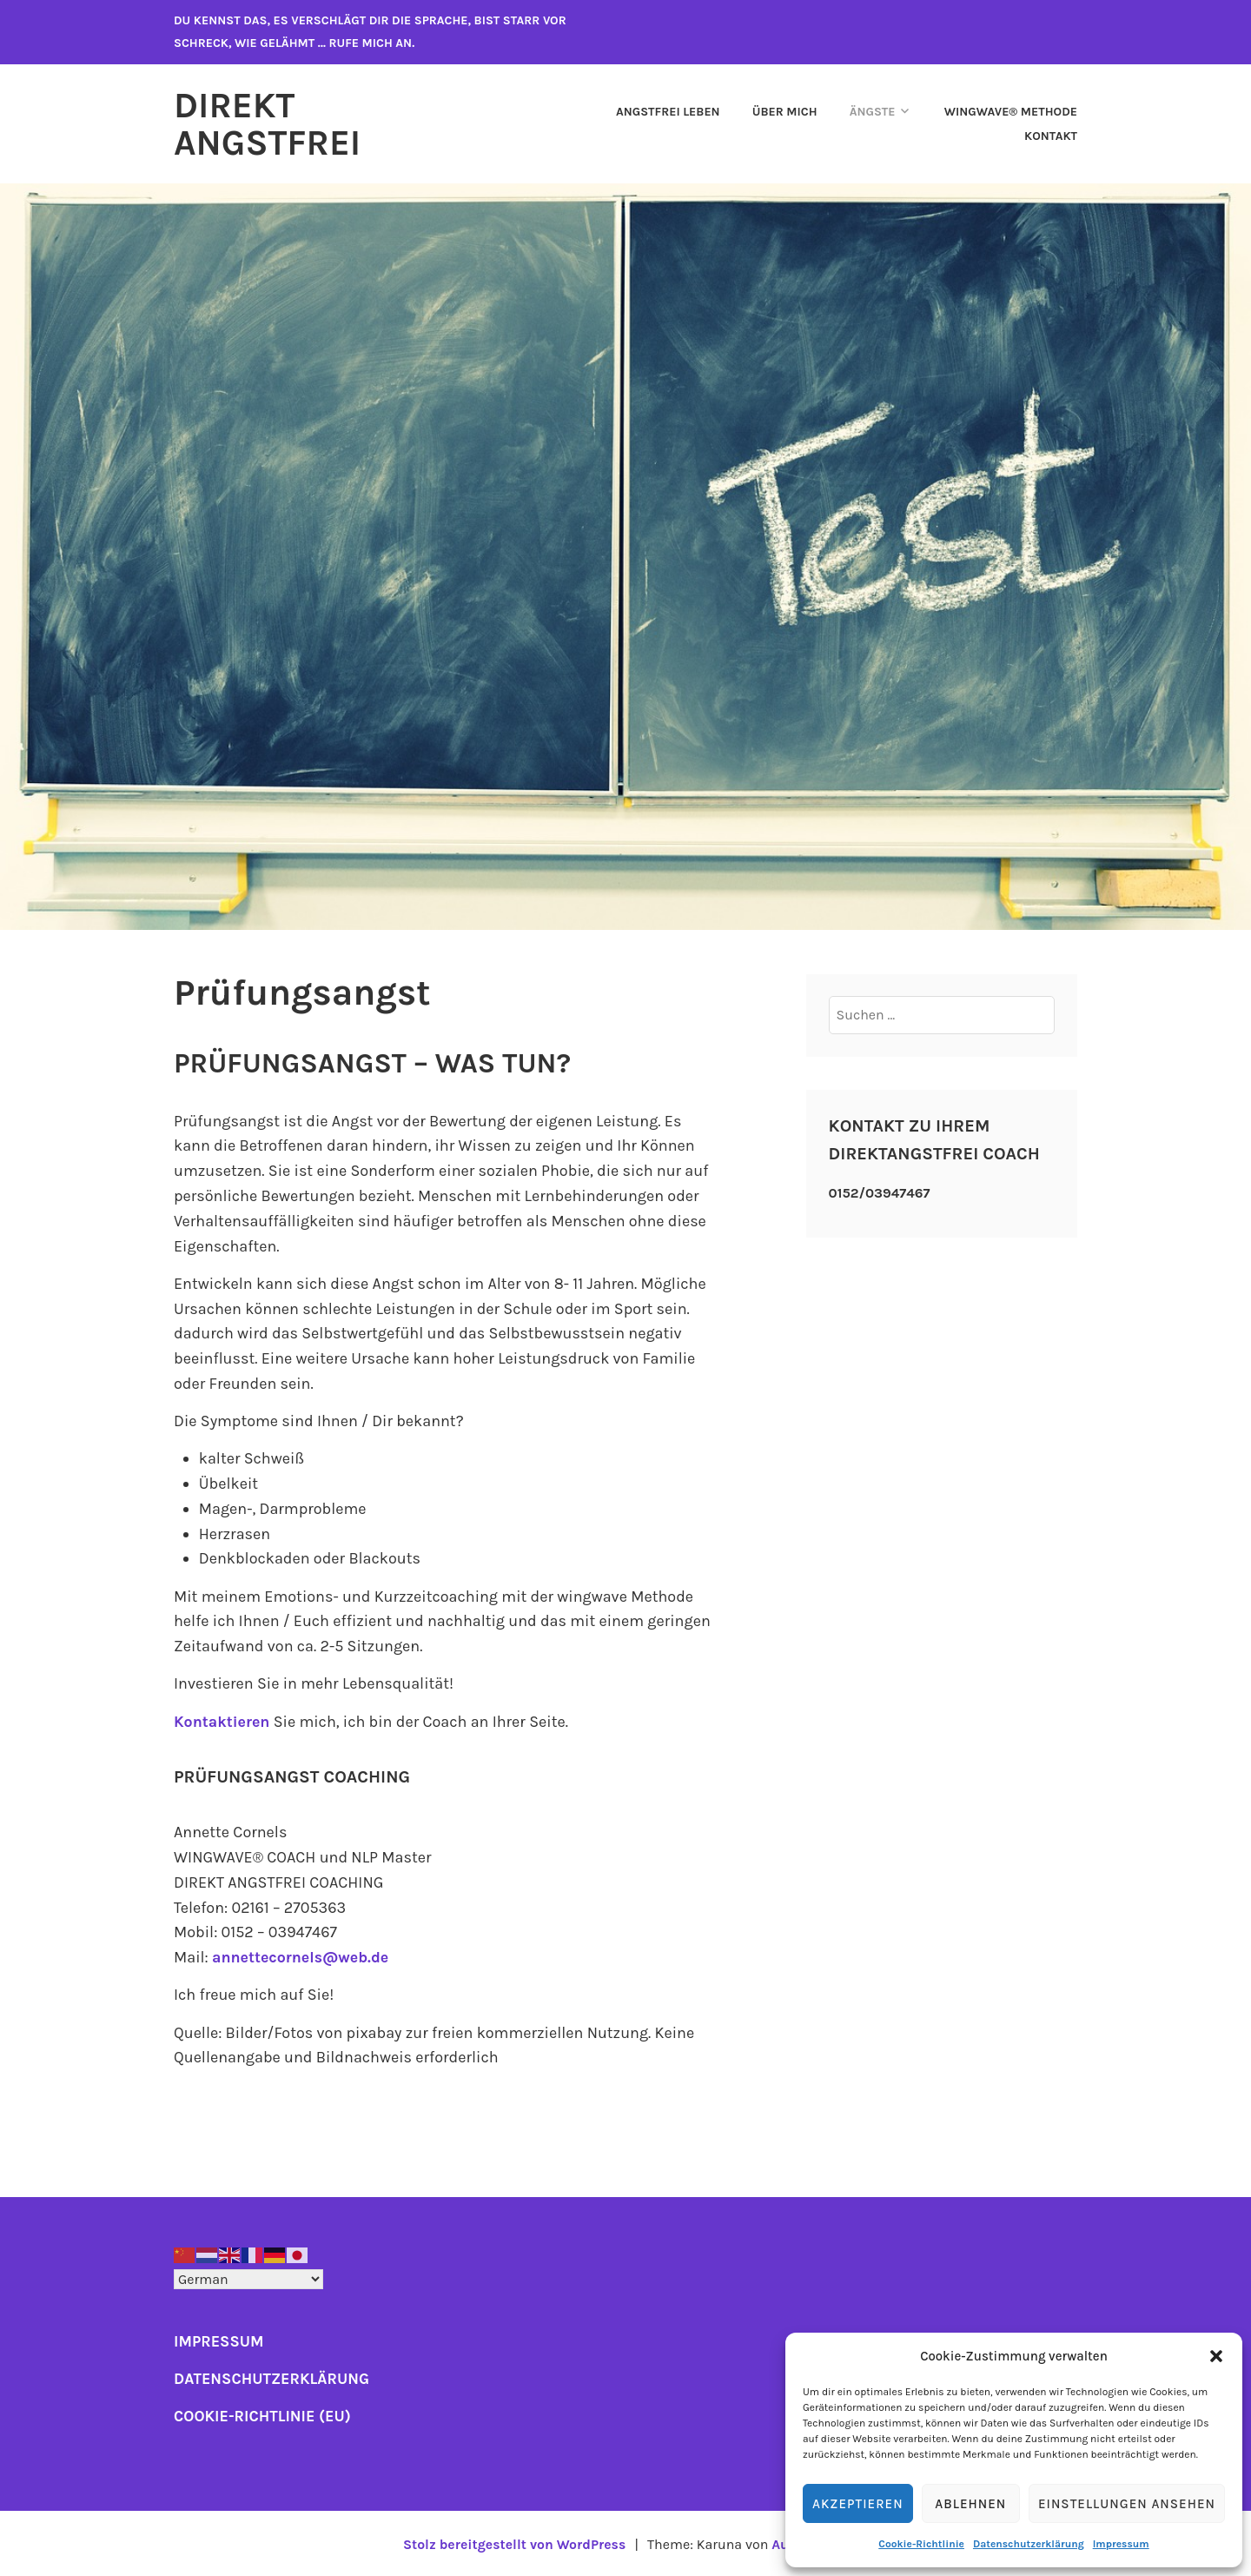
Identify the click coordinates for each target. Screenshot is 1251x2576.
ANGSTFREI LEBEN (668, 110)
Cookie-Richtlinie (921, 2544)
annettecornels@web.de (301, 1955)
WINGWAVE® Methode (1010, 110)
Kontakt (1050, 135)
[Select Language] (248, 2277)
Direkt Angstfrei (270, 123)
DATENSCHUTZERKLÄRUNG (273, 2377)
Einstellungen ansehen (1126, 2504)
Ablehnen (970, 2504)
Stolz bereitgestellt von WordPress (513, 2542)
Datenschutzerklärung (1028, 2544)
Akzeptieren (858, 2504)
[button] (1216, 2356)
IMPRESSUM (219, 2339)
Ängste (873, 110)
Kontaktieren (222, 1720)
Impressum (1121, 2544)
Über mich (784, 110)
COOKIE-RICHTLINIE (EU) (263, 2414)
